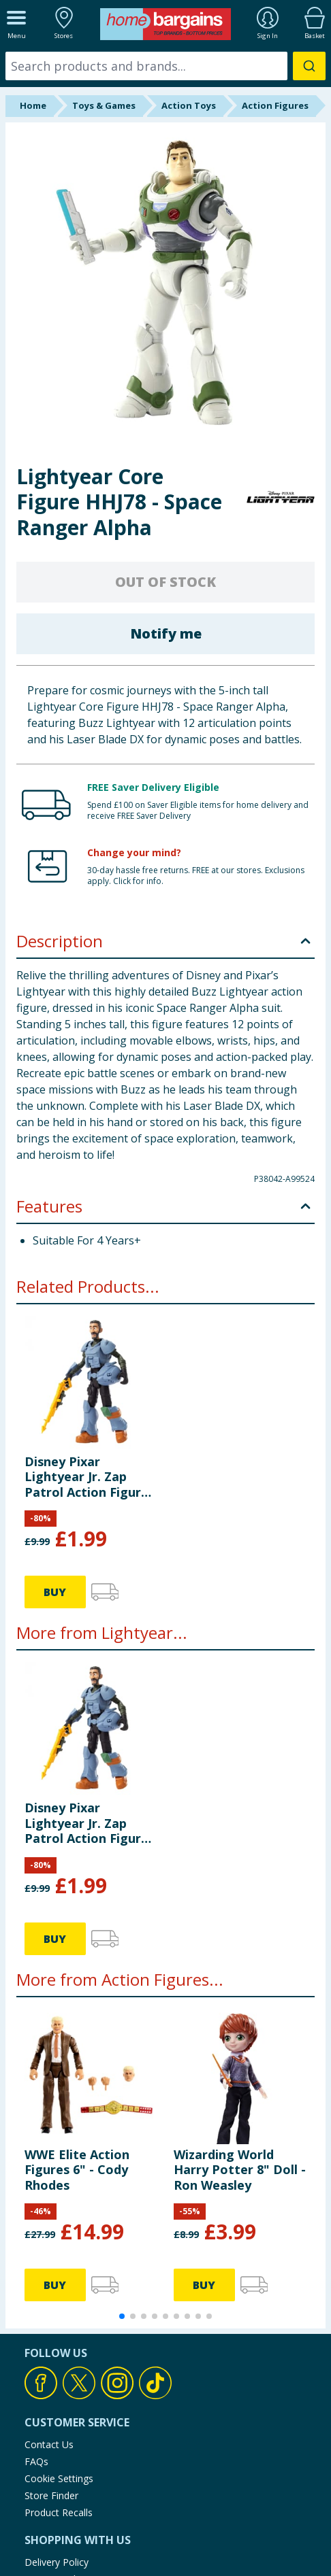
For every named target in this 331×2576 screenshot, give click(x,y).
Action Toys (188, 105)
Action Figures (275, 105)
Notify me (166, 633)
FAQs (36, 2461)
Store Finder (51, 2495)
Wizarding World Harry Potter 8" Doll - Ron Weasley (240, 2169)
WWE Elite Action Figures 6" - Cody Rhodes (77, 2169)
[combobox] (165, 66)
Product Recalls (59, 2512)
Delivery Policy (57, 2562)
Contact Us (49, 2444)
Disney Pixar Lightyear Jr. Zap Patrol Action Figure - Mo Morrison (91, 1476)
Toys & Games (104, 105)
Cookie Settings (59, 2478)
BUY (55, 1591)
